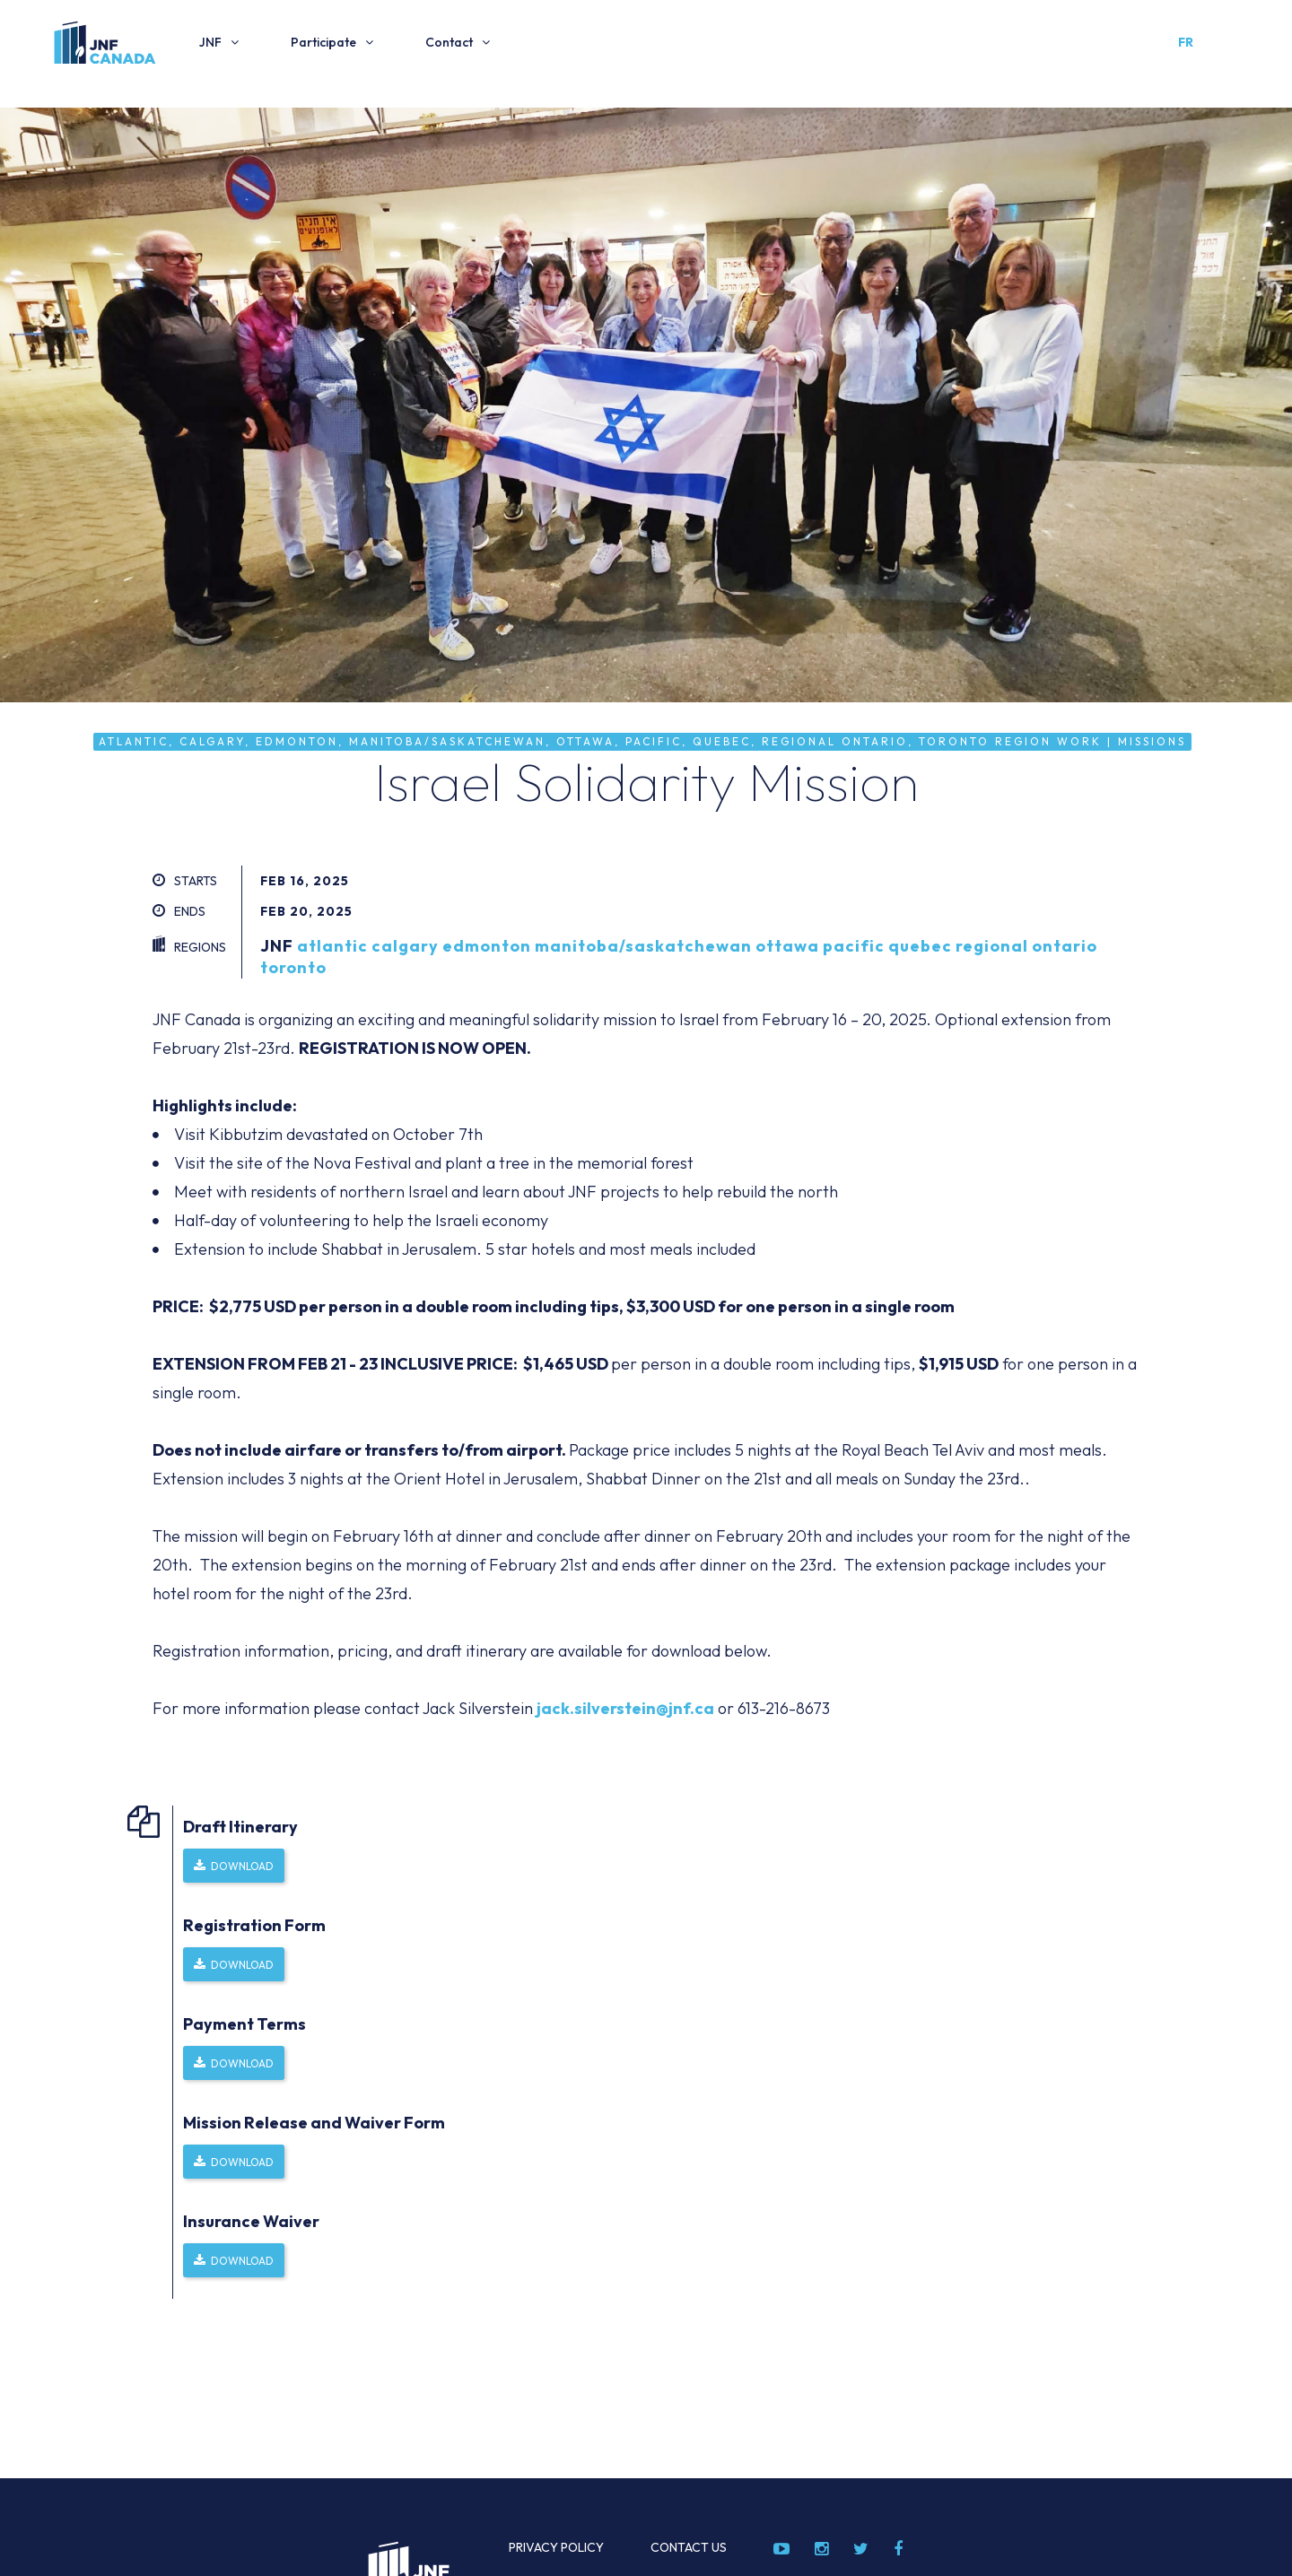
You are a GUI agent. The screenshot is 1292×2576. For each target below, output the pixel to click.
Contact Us (688, 2547)
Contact (449, 42)
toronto (293, 967)
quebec (920, 946)
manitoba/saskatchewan (643, 946)
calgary (405, 946)
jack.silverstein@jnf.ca (625, 1708)
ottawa (787, 946)
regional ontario (1026, 946)
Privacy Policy (556, 2547)
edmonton (486, 946)
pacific (854, 946)
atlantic (332, 946)
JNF (210, 42)
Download (242, 1866)
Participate (323, 42)
